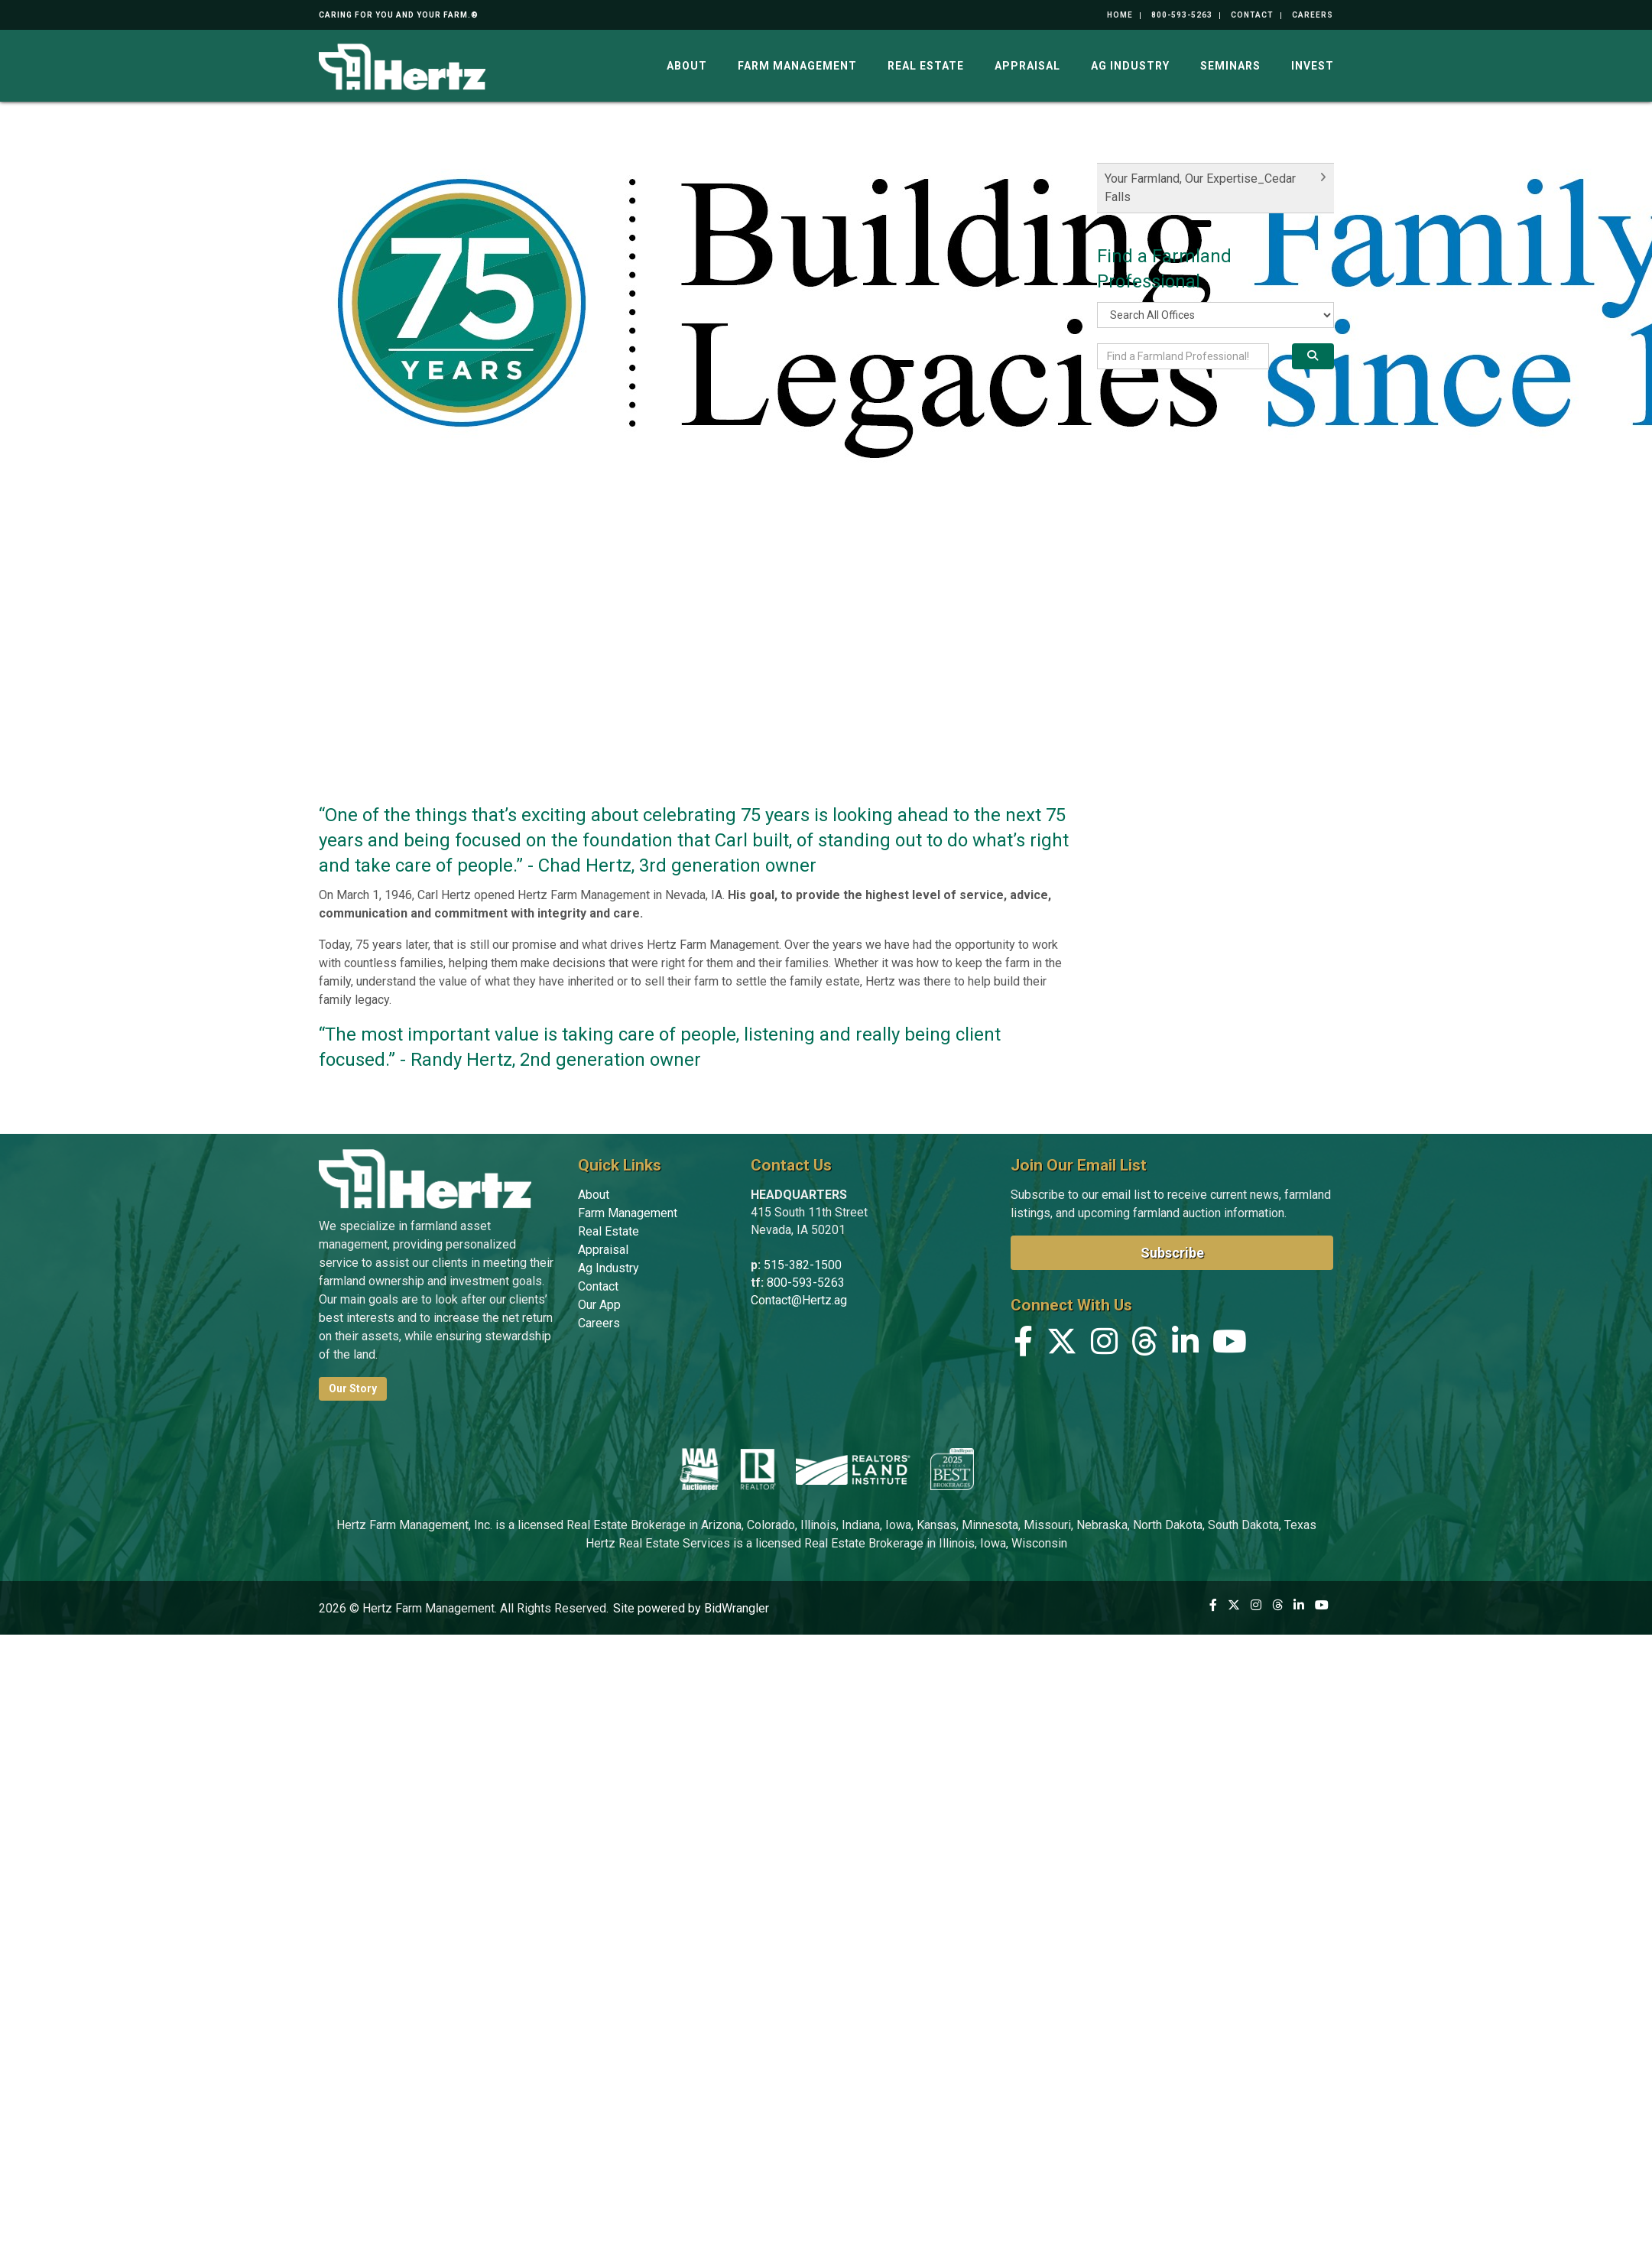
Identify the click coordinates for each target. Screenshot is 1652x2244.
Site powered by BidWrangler (691, 1608)
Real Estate (926, 66)
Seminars (1230, 66)
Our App (599, 1304)
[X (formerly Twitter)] (1062, 1345)
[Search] (1313, 356)
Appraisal (1027, 66)
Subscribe (1172, 1253)
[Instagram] (1104, 1345)
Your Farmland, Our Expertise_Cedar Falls (1200, 187)
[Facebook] (1023, 1345)
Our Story (353, 1388)
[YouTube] (1229, 1345)
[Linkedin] (1185, 1345)
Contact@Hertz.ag (799, 1300)
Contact (1252, 15)
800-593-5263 (1181, 15)
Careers (1312, 15)
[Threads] (1144, 1345)
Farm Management (797, 66)
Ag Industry (1130, 66)
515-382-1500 (803, 1265)
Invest (1312, 66)
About (687, 66)
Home (1120, 15)
